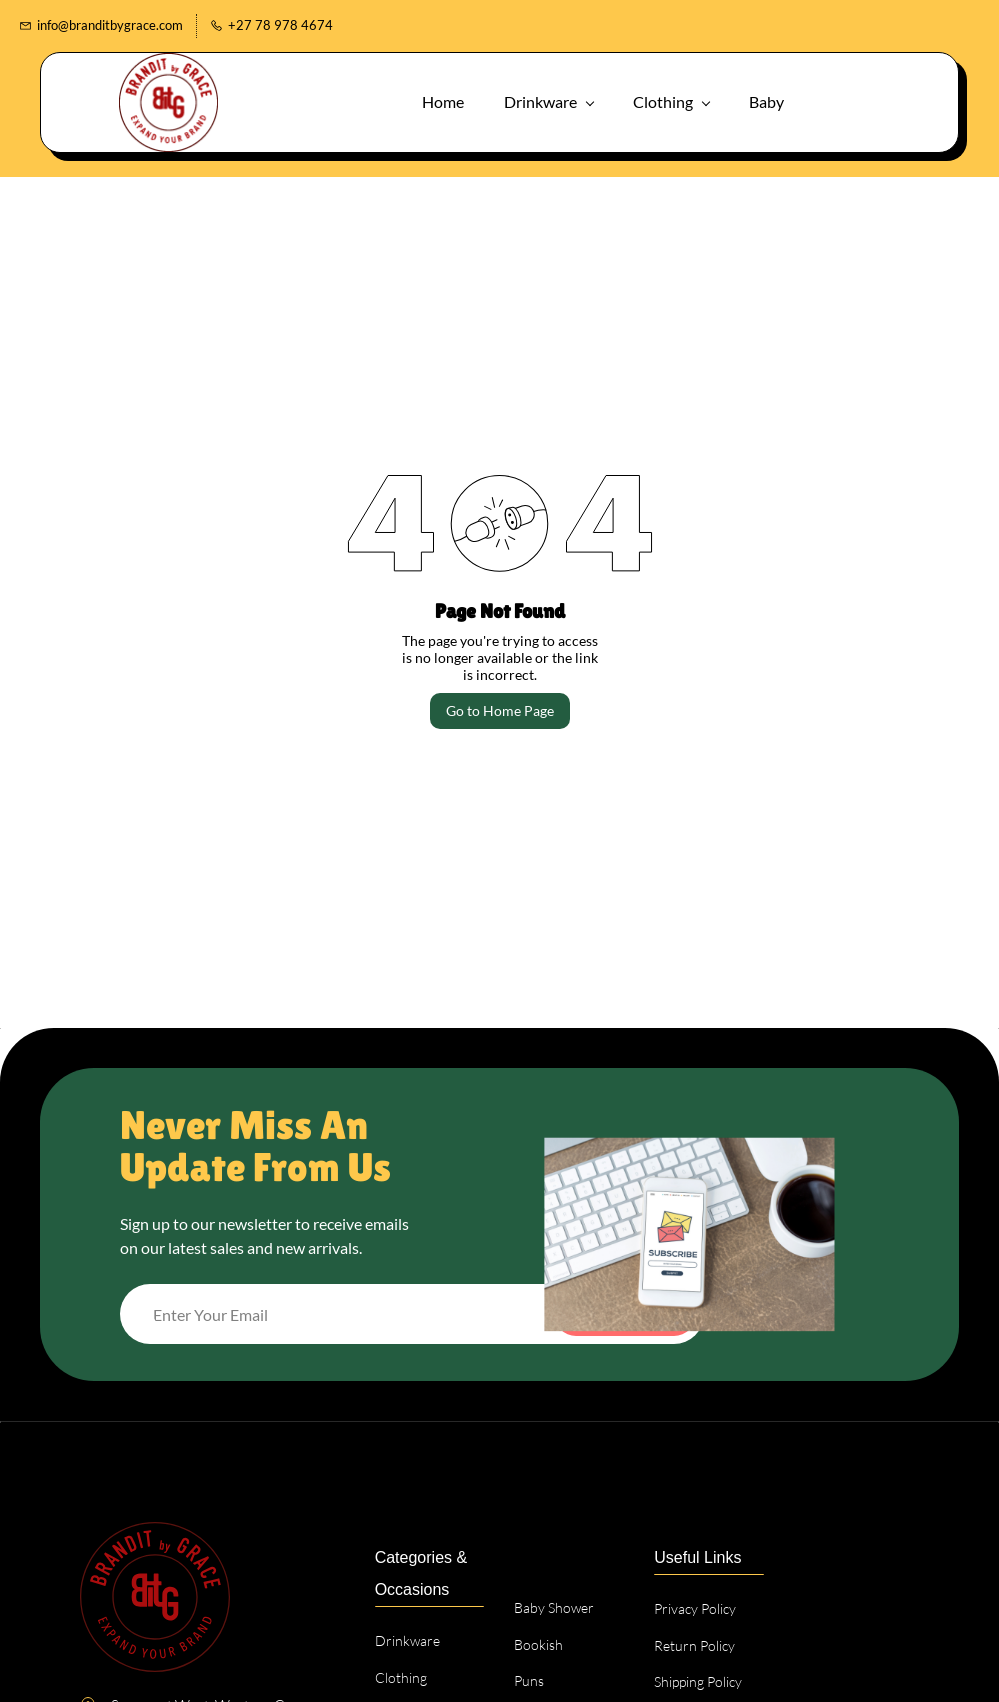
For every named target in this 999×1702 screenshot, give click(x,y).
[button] (871, 99)
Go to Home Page (500, 708)
